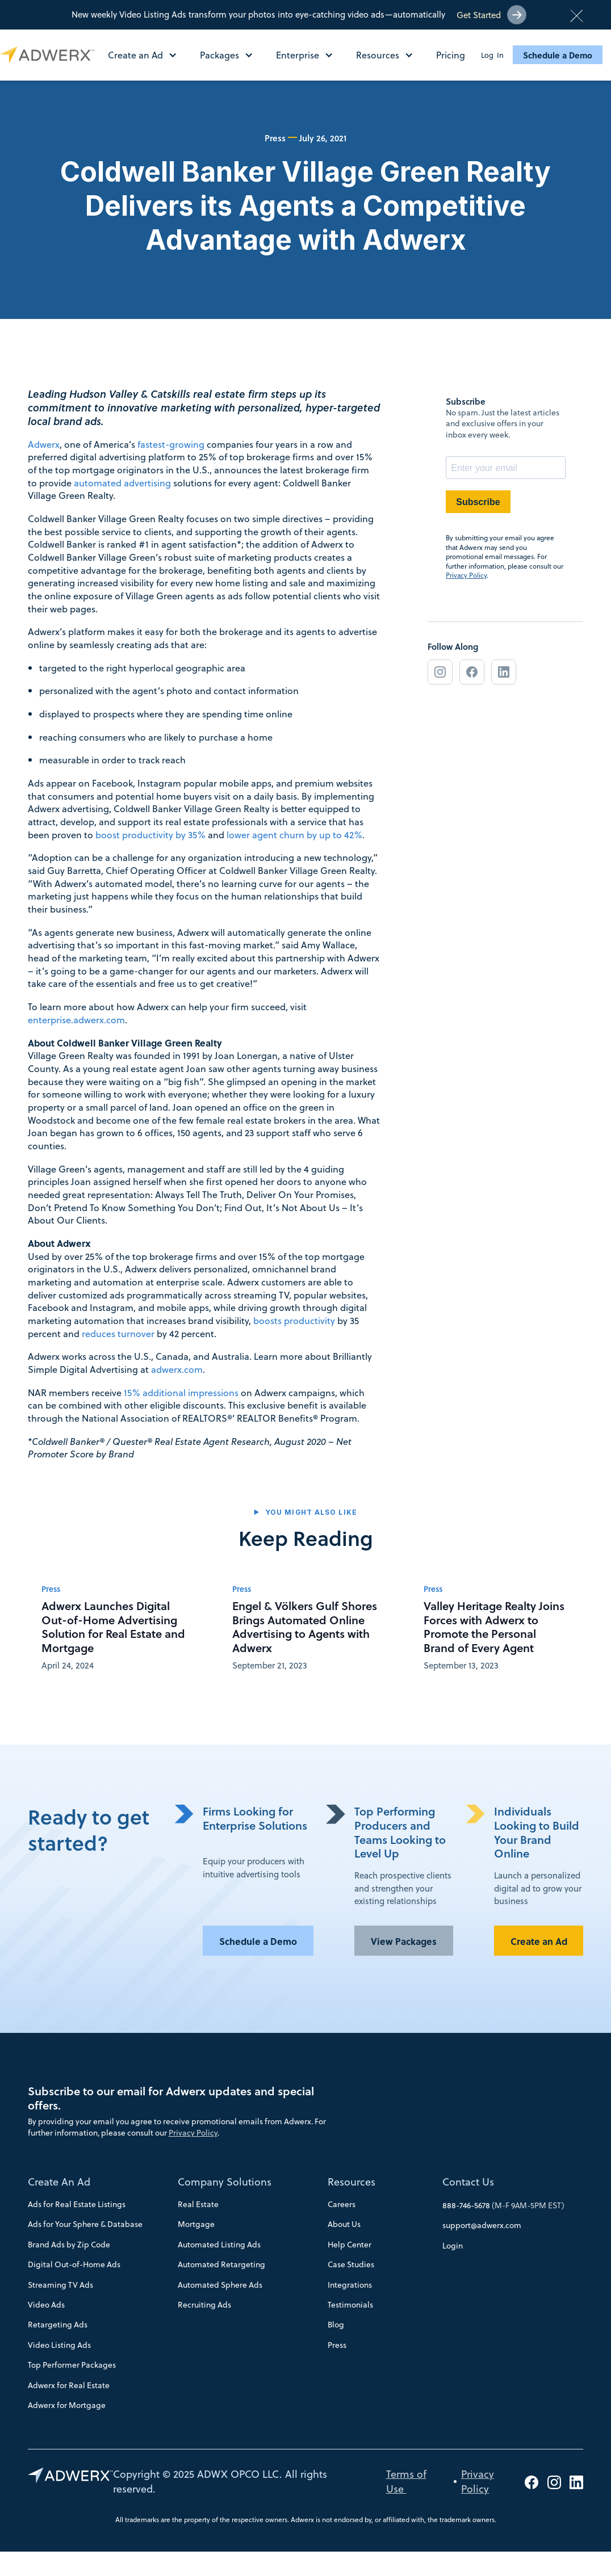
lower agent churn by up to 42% (294, 834)
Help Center (349, 2244)
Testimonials (350, 2304)
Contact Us (468, 2182)
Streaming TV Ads (60, 2285)
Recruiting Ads (204, 2304)
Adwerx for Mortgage (67, 2405)
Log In (492, 55)
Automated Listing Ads (219, 2244)
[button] (148, 55)
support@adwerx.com (481, 2225)
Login (452, 2245)
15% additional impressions (181, 1392)
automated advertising (123, 482)
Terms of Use (406, 2481)
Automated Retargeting (221, 2264)
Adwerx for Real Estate (69, 2385)
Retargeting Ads (57, 2324)
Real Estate (198, 2204)
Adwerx (44, 444)
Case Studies (351, 2264)
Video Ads (46, 2304)
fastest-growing (170, 444)
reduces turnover (118, 1333)
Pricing (450, 55)
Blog (336, 2324)
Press (337, 2345)
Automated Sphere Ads (220, 2285)
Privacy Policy (466, 575)
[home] (49, 55)
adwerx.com (177, 1369)
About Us (344, 2224)
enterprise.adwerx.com (76, 1019)
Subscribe (478, 502)
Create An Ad (59, 2182)
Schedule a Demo (557, 55)
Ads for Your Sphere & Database (85, 2224)
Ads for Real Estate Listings (76, 2204)
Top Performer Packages (72, 2365)
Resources (351, 2182)
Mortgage (196, 2224)
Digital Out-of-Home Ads (74, 2264)
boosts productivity (294, 1320)
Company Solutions (224, 2182)
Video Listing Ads (59, 2345)
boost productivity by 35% (150, 834)
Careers (341, 2204)
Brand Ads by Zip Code (69, 2244)
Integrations (350, 2285)
